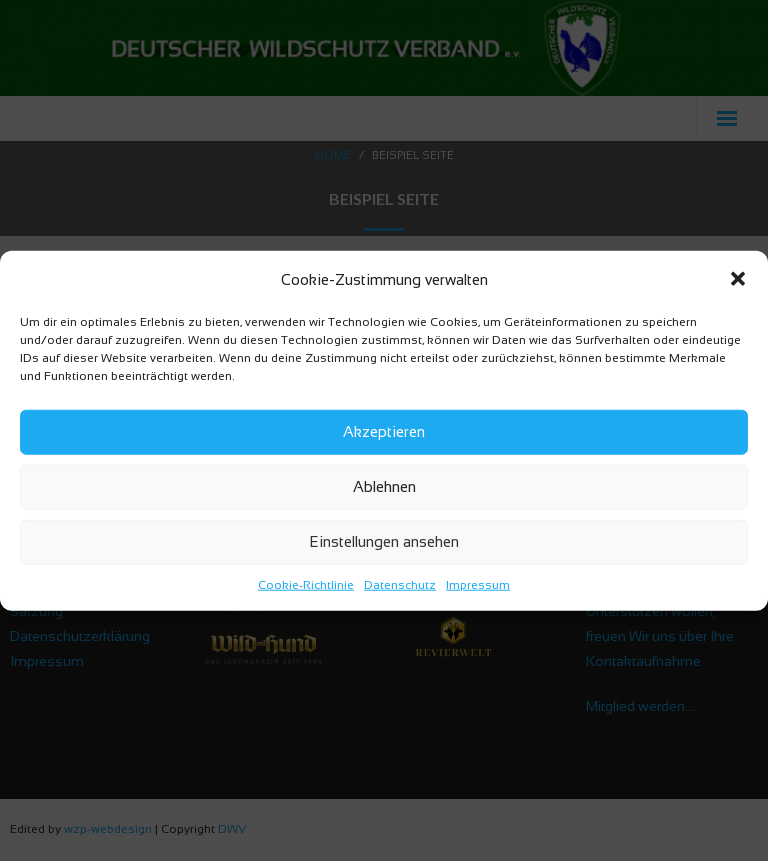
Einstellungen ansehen (384, 541)
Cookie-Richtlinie (306, 584)
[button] (738, 279)
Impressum (478, 584)
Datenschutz (400, 584)
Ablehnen (384, 486)
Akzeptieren (384, 431)
